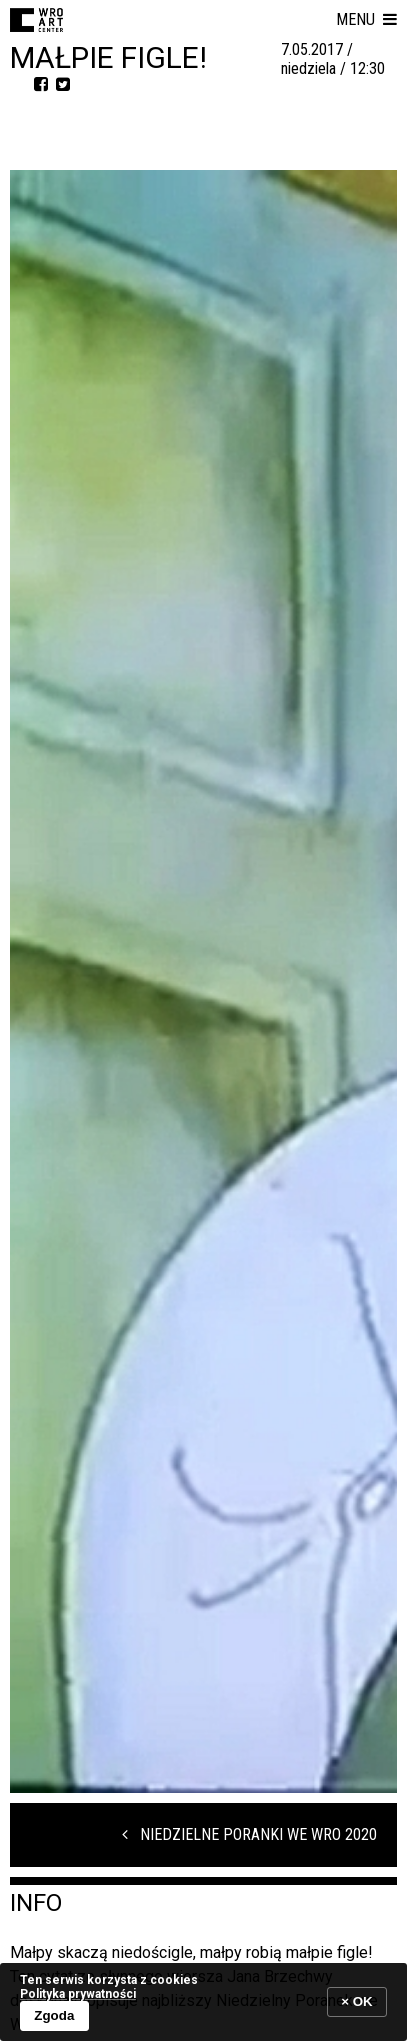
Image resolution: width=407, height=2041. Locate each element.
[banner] (203, 2001)
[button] (366, 20)
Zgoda (54, 2015)
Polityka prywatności (78, 1994)
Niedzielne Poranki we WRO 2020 (249, 1834)
